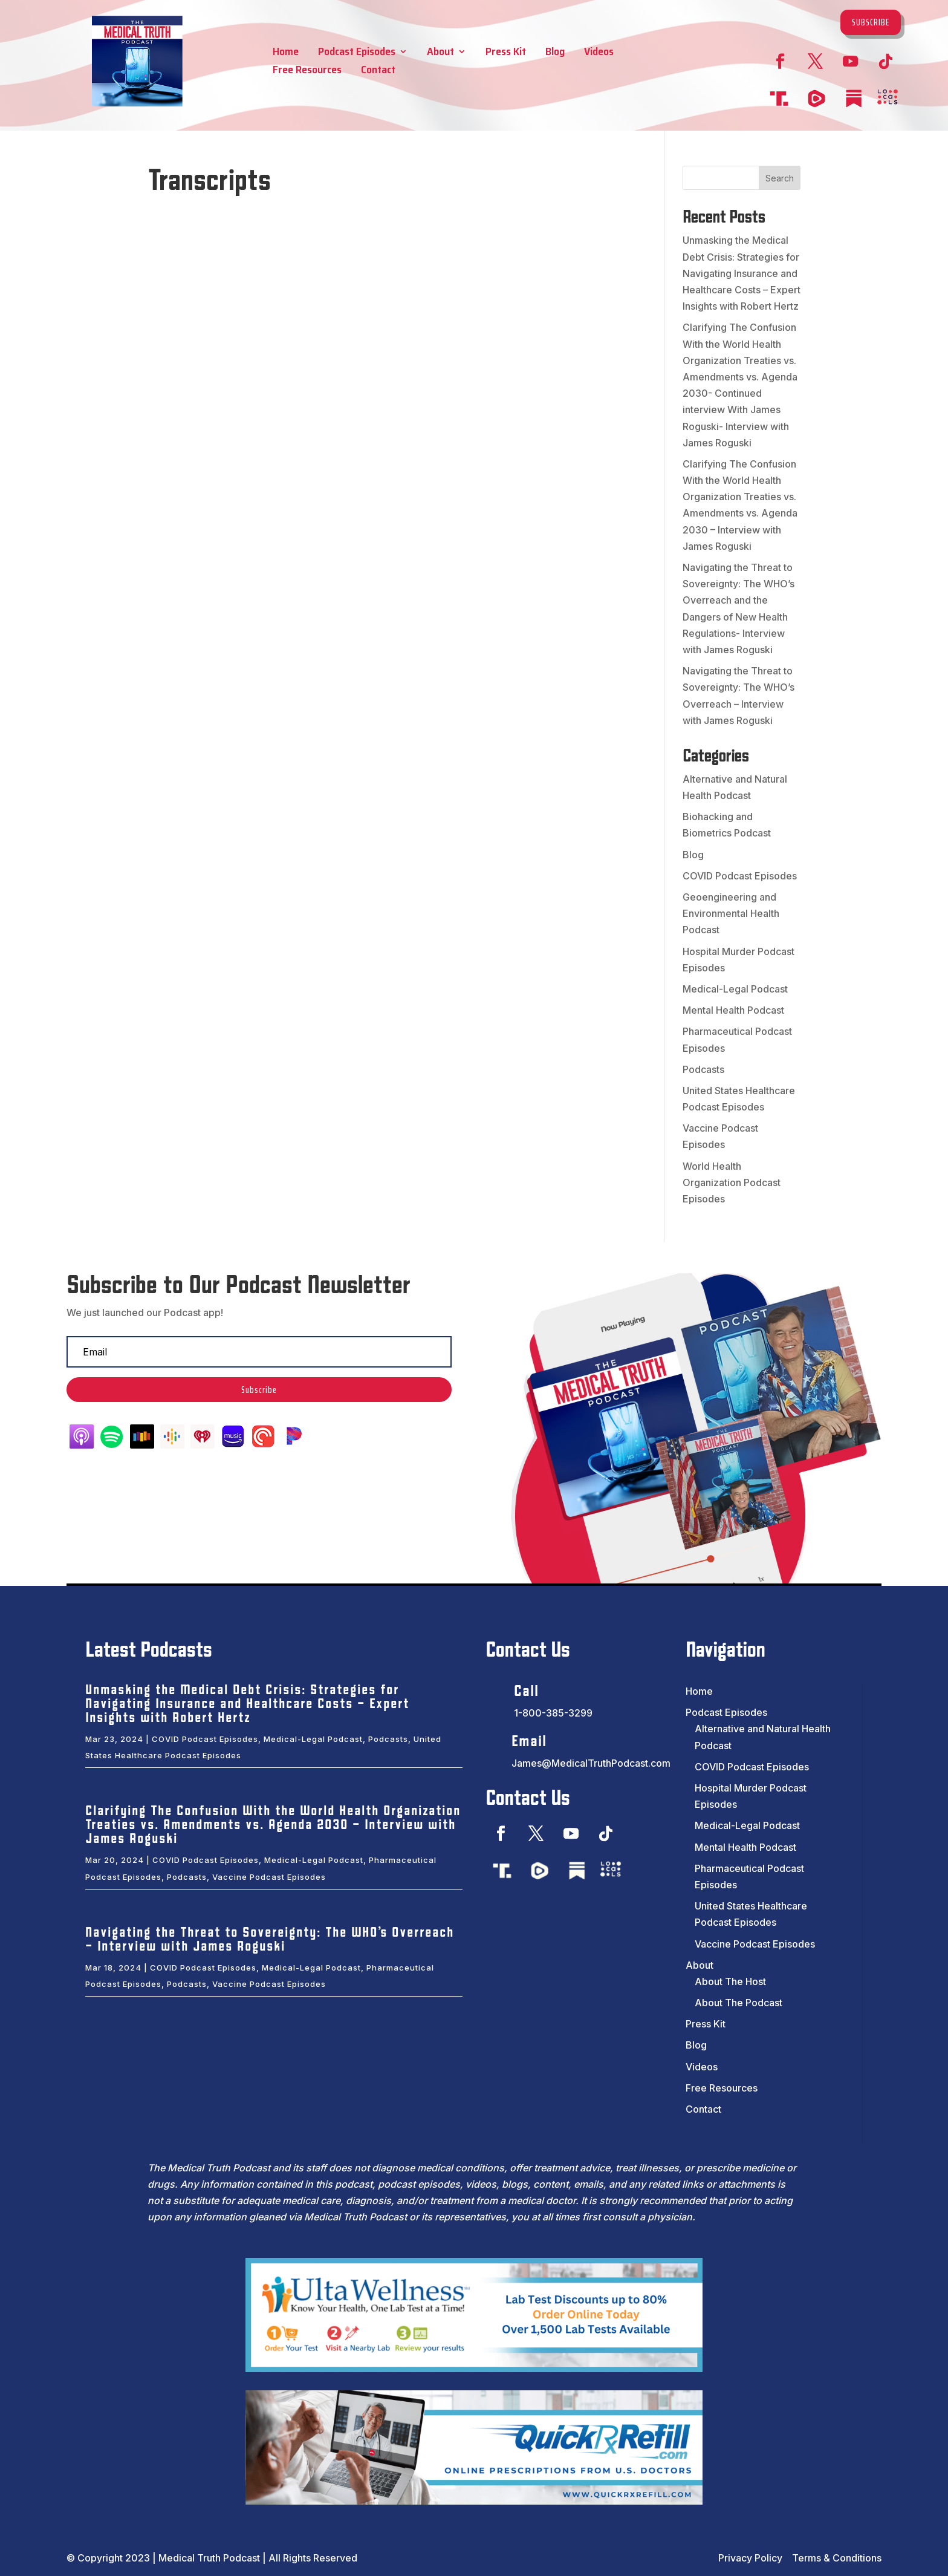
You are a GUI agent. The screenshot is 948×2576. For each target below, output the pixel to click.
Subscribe (870, 22)
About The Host (730, 1981)
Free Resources (307, 71)
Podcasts (703, 1069)
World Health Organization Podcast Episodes (732, 1182)
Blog (555, 53)
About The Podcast (738, 2003)
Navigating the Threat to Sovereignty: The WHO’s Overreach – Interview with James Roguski (269, 1940)
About (440, 53)
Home (286, 53)
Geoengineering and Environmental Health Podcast (731, 913)
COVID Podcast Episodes (740, 876)
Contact (378, 71)
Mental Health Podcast (733, 1010)
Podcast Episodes (356, 53)
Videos (599, 53)
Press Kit (505, 53)
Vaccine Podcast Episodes (269, 1877)
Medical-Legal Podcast (735, 989)
